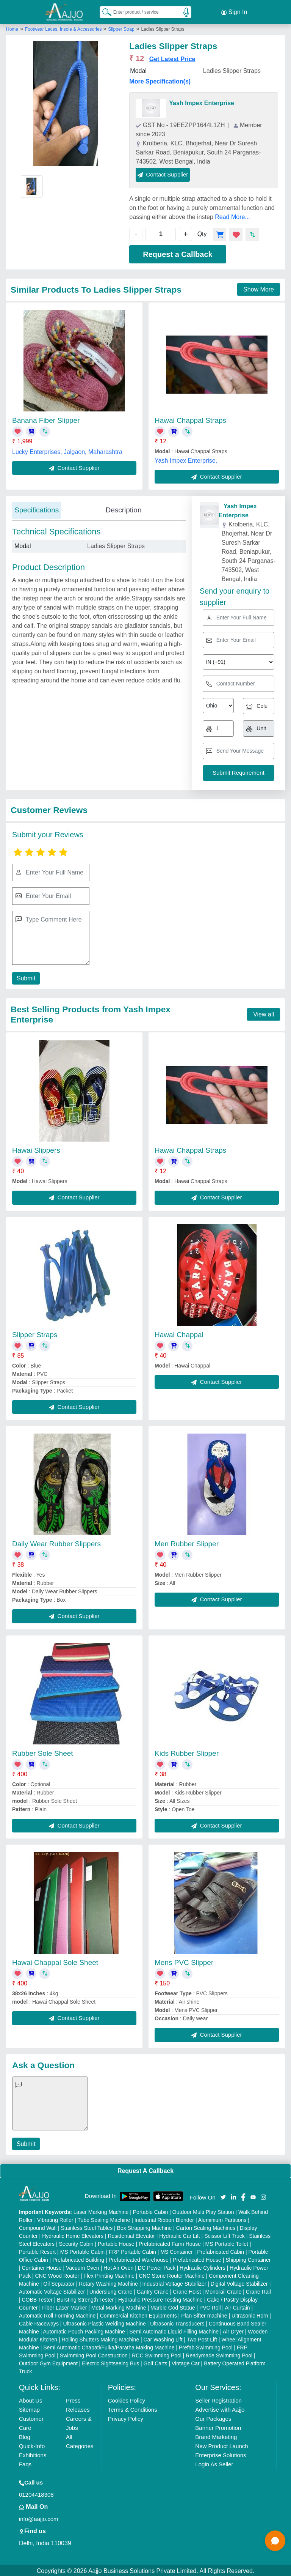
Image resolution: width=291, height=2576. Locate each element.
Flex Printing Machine (109, 2274)
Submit (25, 977)
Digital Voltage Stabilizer (239, 2282)
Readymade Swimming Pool (219, 2354)
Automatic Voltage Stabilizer (52, 2290)
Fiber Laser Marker (64, 2306)
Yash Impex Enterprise (201, 101)
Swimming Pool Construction (94, 2354)
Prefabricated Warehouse (139, 2258)
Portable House (116, 2242)
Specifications (36, 508)
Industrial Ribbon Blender (164, 2218)
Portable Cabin (150, 2210)
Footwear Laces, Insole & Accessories (64, 27)
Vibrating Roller (55, 2218)
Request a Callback (177, 253)
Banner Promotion (218, 2426)
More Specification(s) (160, 80)
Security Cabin (76, 2242)
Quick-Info (32, 2444)
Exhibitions (33, 2453)
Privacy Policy (125, 2417)
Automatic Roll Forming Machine (57, 2314)
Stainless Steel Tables (87, 2226)
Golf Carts (155, 2362)
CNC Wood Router (57, 2274)
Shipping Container (248, 2258)
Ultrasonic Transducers (177, 2322)
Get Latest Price (172, 57)
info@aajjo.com (38, 2517)
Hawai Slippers (36, 1149)
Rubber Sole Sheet (42, 1752)
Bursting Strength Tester (85, 2298)
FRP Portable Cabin (132, 2250)
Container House (41, 2266)
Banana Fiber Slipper (46, 419)
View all (263, 1013)
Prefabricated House (197, 2258)
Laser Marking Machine (101, 2210)
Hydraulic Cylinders (202, 2266)
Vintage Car (186, 2362)
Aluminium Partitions (222, 2218)
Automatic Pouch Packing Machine (84, 2330)
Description (123, 508)
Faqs (25, 2462)
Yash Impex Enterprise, (186, 459)
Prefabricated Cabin (220, 2250)
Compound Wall (37, 2226)
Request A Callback (145, 2169)
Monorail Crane (223, 2290)
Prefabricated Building (78, 2258)
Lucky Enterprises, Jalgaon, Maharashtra (67, 450)
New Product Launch (221, 2444)
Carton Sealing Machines (205, 2226)
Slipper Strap (121, 27)
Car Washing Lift (163, 2338)
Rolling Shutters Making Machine (100, 2338)
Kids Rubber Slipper (187, 1752)
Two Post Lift (202, 2338)
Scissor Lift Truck (224, 2234)
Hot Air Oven (118, 2266)
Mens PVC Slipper (184, 1961)
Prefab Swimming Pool (206, 2346)
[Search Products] (103, 11)
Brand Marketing (216, 2435)
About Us (30, 2399)
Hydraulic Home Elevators (72, 2234)
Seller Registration (218, 2399)
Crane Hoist (187, 2290)
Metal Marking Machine (118, 2306)
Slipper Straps (34, 1333)
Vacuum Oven (82, 2266)
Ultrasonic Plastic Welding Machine (104, 2322)
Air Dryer (233, 2330)
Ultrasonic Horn (250, 2314)
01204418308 (36, 2493)
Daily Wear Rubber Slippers (56, 1543)
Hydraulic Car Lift (179, 2234)
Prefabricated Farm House (170, 2242)
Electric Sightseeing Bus (110, 2362)
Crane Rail (258, 2290)
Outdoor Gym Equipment (48, 2362)
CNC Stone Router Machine (172, 2274)
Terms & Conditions (132, 2408)
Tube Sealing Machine (104, 2218)
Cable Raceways (39, 2322)
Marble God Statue (172, 2306)
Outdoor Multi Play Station (203, 2210)
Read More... (232, 215)
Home (12, 27)
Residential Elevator (131, 2234)
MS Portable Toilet (226, 2242)
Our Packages (213, 2417)
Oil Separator (58, 2282)
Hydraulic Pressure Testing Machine (160, 2298)
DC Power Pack (156, 2266)
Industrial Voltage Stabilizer (174, 2282)
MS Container (176, 2250)
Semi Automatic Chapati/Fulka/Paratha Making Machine (108, 2346)
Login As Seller (214, 2462)
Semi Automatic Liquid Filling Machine (174, 2330)
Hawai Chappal (179, 1333)
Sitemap (29, 2408)
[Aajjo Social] (223, 2195)
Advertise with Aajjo (219, 2408)
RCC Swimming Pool (156, 2354)
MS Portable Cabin (82, 2250)
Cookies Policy (126, 2399)
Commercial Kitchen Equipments (138, 2314)
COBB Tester (37, 2298)
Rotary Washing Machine (108, 2282)
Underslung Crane (111, 2290)
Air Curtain (237, 2306)
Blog (24, 2435)
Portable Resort (37, 2250)
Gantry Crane (153, 2290)
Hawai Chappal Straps (190, 419)
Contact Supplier (163, 173)
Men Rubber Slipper (187, 1543)
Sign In (234, 11)
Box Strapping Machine (144, 2226)
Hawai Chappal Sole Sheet (55, 1961)
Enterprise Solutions (220, 2453)
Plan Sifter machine (204, 2314)
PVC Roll (210, 2306)
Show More (258, 288)
